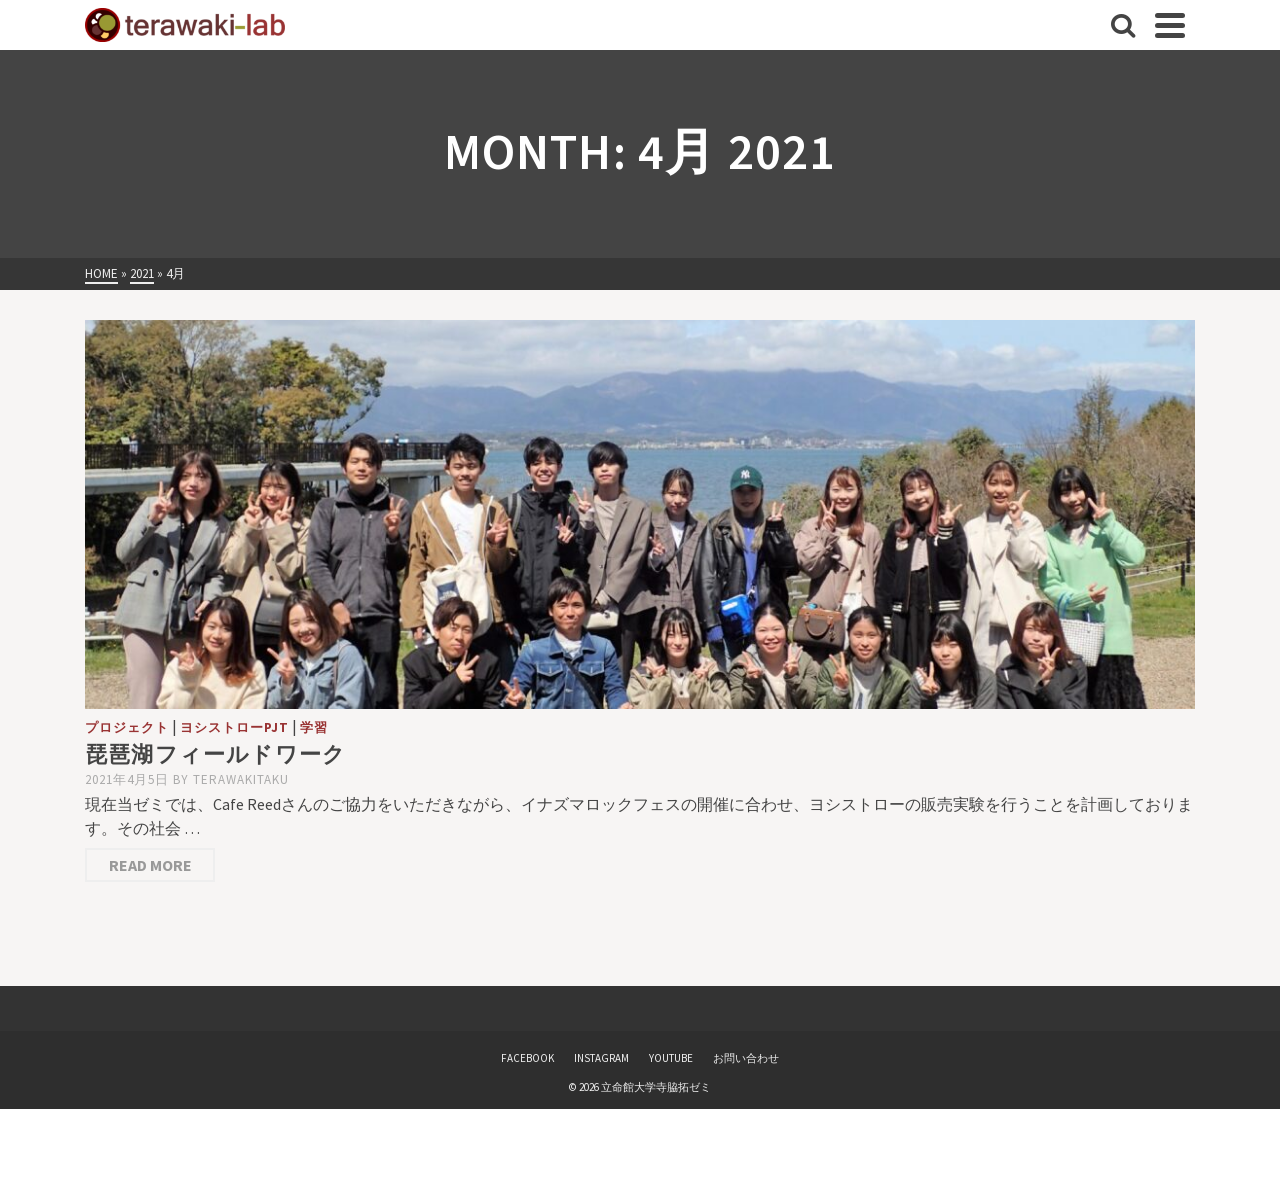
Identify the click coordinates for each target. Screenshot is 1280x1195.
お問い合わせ (746, 1058)
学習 (314, 727)
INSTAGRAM (601, 1058)
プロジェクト (127, 727)
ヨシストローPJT (234, 727)
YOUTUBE (671, 1058)
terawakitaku (241, 779)
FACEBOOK (527, 1058)
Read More (150, 865)
